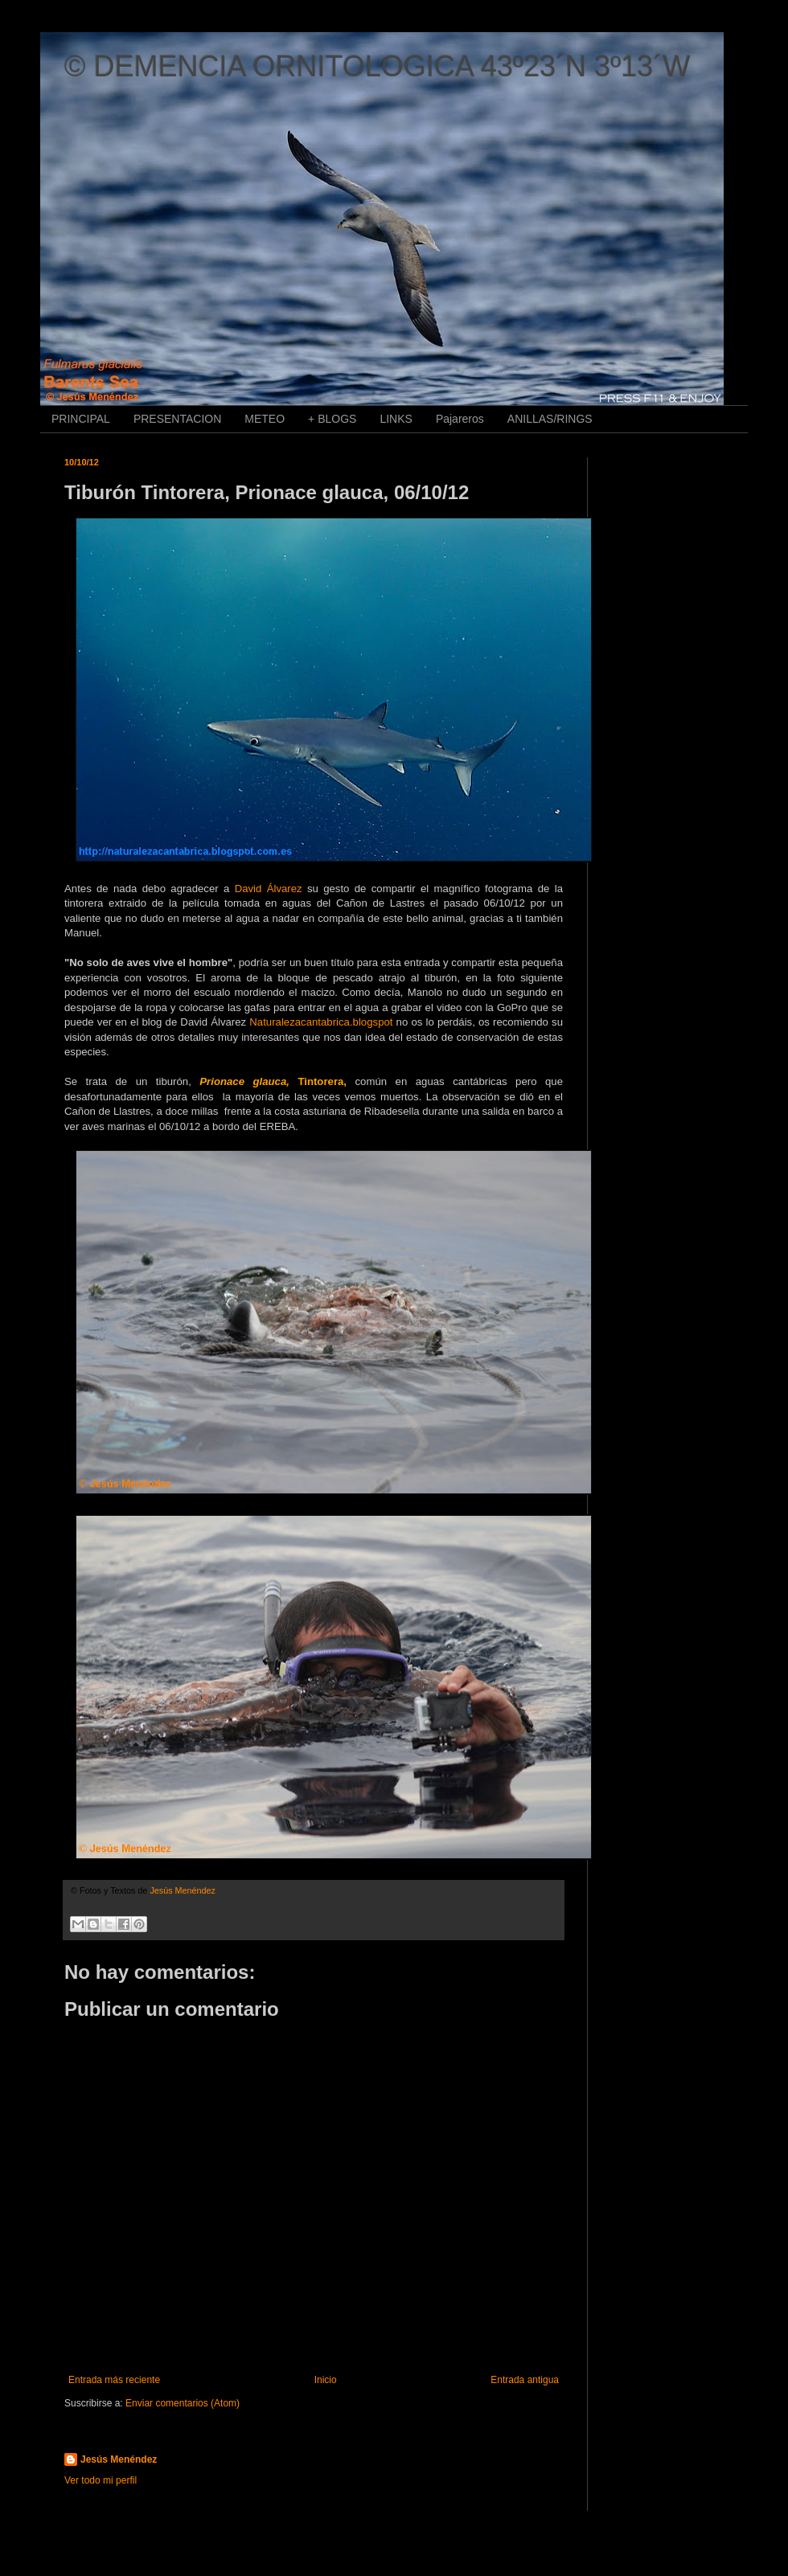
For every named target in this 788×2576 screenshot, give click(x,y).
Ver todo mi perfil (100, 2480)
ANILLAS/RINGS (550, 418)
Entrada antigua (524, 2380)
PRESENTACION (177, 418)
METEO (264, 418)
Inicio (325, 2380)
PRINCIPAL (80, 418)
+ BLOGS (332, 418)
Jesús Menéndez (118, 2459)
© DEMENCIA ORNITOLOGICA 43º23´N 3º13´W (377, 66)
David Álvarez (268, 889)
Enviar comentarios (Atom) (182, 2403)
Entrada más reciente (114, 2380)
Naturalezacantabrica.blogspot (320, 1022)
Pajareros (460, 418)
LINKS (396, 418)
